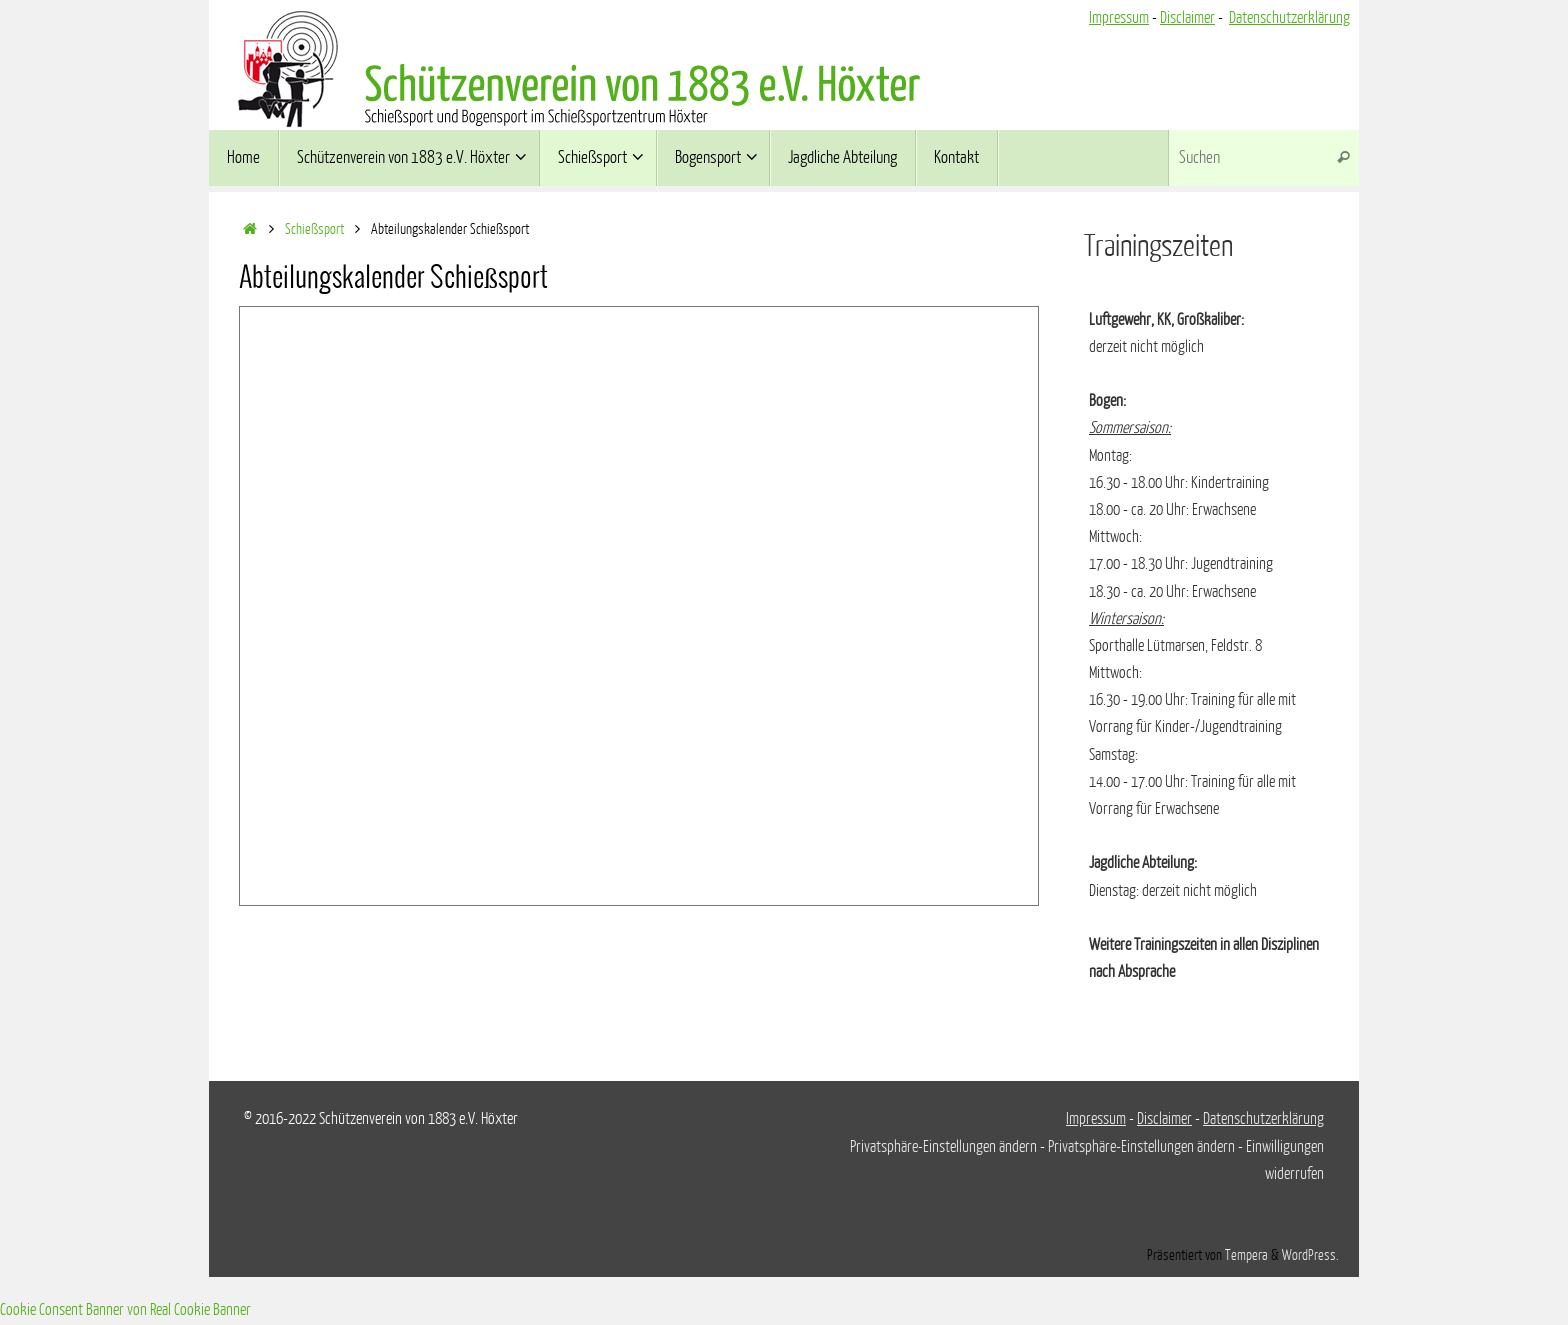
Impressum (1119, 18)
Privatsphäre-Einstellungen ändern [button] (943, 1147)
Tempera (1246, 1255)
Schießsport (314, 229)
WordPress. (1310, 1255)
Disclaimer (1187, 18)
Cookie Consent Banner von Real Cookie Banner (125, 1310)
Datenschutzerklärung (1289, 18)
